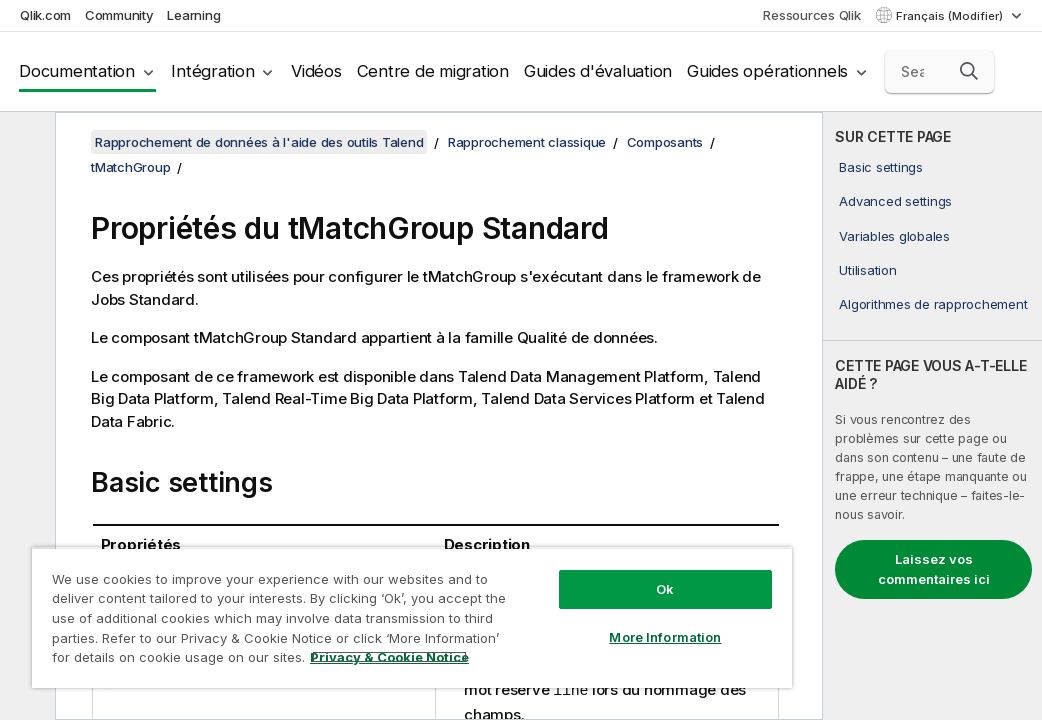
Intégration (212, 71)
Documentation (77, 71)
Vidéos (316, 71)
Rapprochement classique (527, 142)
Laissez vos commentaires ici (934, 569)
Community (119, 15)
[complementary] (932, 416)
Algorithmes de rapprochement (933, 304)
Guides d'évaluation (598, 71)
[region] (334, 600)
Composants (665, 142)
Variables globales (894, 236)
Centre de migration (433, 71)
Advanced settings (895, 201)
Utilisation (867, 270)
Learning (193, 15)
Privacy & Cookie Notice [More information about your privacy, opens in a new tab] (168, 661)
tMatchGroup (130, 167)
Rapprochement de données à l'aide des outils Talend (259, 142)
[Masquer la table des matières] (25, 143)
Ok (534, 554)
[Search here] (940, 72)
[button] (969, 71)
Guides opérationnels (767, 71)
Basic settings (881, 167)
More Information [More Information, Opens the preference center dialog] (534, 602)
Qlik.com (45, 15)
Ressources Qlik (811, 15)
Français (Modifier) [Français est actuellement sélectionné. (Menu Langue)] (951, 16)
